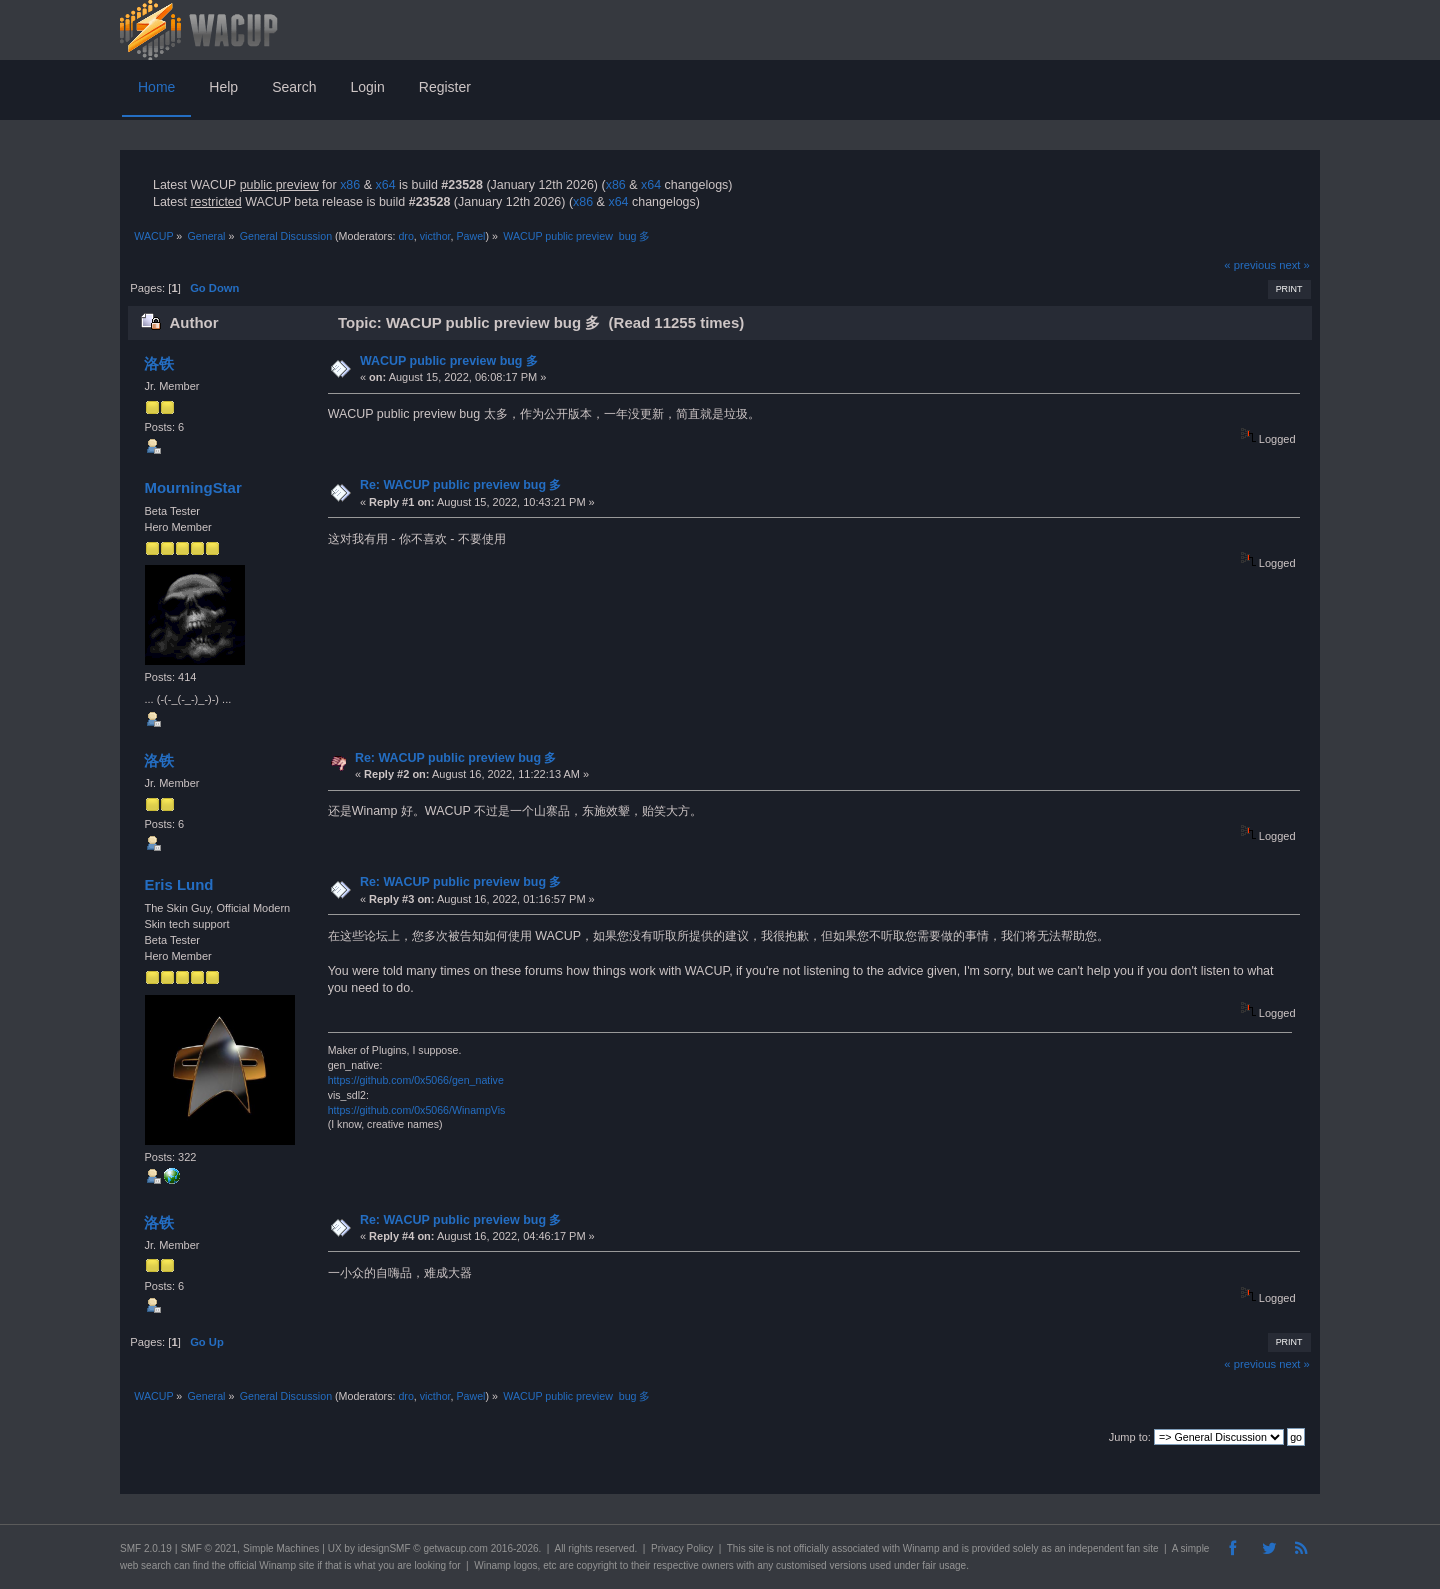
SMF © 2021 (209, 1548)
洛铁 (159, 363)
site (756, 1548)
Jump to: (1130, 1437)
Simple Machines (281, 1548)
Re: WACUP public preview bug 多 (461, 485)
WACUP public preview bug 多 (449, 361)
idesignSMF (384, 1548)
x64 (385, 185)
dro (405, 236)
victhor (435, 236)
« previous (1250, 265)
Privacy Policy (682, 1548)
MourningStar (192, 487)
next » (1294, 265)
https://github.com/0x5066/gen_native (416, 1080)
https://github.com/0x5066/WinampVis (417, 1110)
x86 (350, 185)
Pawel (470, 236)
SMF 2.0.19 (146, 1548)
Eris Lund (178, 884)
